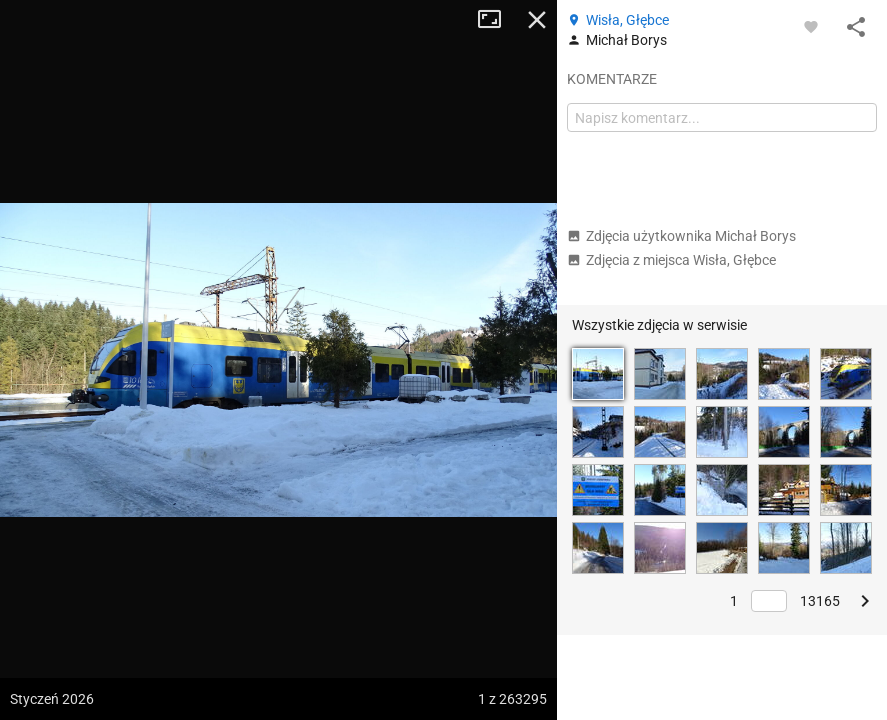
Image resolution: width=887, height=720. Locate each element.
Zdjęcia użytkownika (681, 236)
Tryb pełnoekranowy (497, 20)
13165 (820, 601)
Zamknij (537, 20)
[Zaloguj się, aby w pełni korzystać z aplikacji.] (811, 26)
